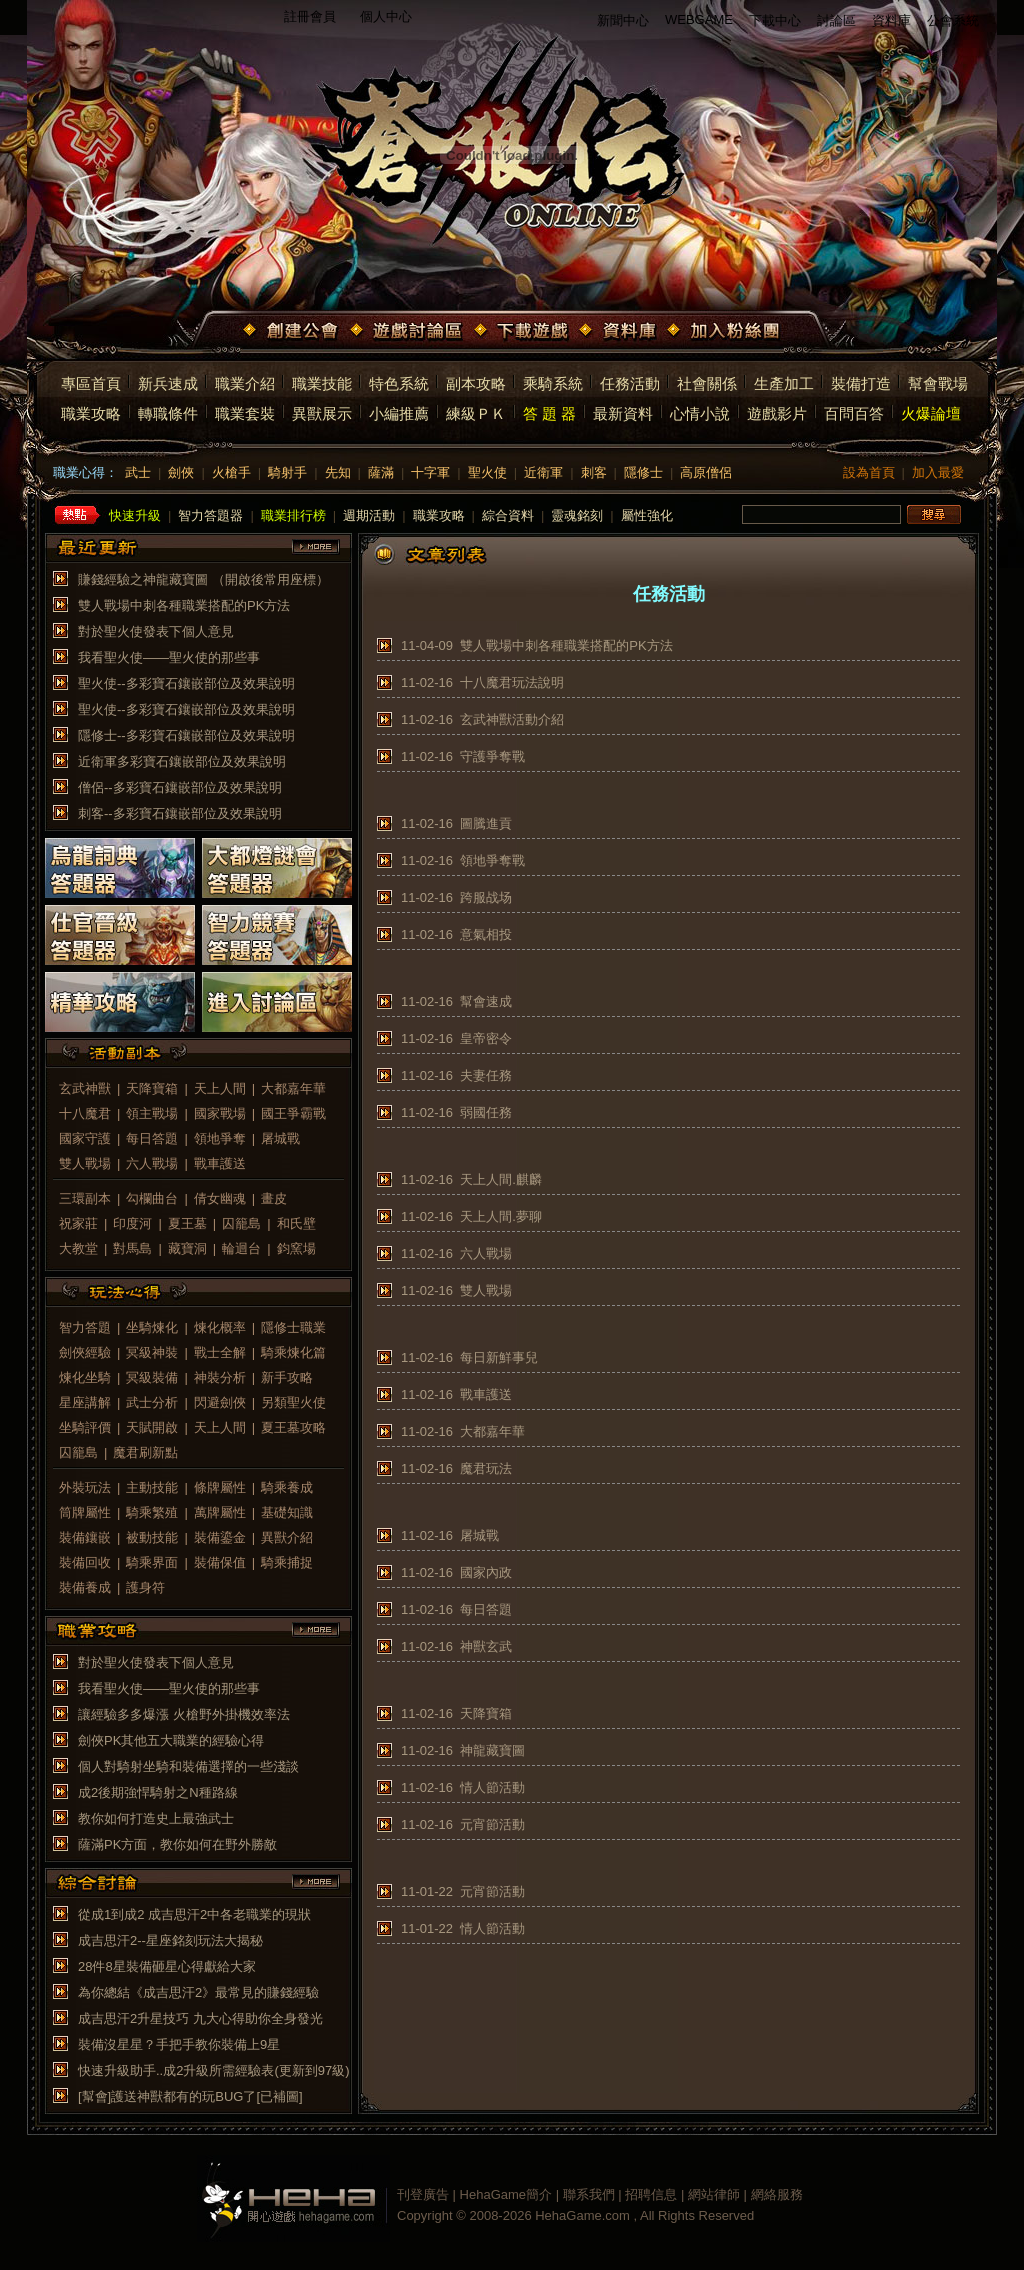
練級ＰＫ (476, 413)
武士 (138, 472)
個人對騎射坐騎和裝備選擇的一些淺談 (188, 1766)
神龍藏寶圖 (492, 1750)
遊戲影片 (777, 413)
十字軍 (430, 472)
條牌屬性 (220, 1487)
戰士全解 (220, 1352)
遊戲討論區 (408, 332)
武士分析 (152, 1402)
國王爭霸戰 (293, 1113)
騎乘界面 (152, 1562)
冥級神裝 (152, 1352)
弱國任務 (486, 1112)
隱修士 (643, 472)
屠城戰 (280, 1138)
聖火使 (487, 472)
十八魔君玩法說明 (512, 682)
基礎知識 (287, 1512)
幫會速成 (486, 1001)
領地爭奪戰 (492, 860)
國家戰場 (220, 1113)
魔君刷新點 (145, 1452)
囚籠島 (241, 1223)
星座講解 (85, 1402)
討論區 (836, 20)
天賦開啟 (152, 1427)
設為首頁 (869, 472)
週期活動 (369, 515)
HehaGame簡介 (506, 2194)
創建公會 (292, 332)
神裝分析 (220, 1377)
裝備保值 (220, 1562)
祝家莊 (78, 1223)
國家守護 (85, 1138)
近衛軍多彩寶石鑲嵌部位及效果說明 (182, 761)
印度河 (132, 1223)
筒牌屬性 (85, 1512)
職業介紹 (245, 383)
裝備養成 (85, 1587)
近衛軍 (543, 472)
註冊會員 (310, 16)
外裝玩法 (85, 1487)
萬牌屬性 (220, 1512)
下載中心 (775, 20)
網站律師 (714, 2194)
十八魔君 (85, 1113)
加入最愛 (938, 472)
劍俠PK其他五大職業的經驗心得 (171, 1740)
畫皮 (274, 1198)
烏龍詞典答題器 (120, 868)
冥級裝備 (152, 1377)
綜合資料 (508, 515)
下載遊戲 (523, 332)
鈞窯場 (296, 1248)
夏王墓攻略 (293, 1427)
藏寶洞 (187, 1248)
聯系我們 (589, 2194)
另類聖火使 (293, 1402)
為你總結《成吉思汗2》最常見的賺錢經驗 (198, 1992)
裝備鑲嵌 (85, 1537)
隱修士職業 (293, 1327)
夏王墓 (187, 1223)
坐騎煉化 (152, 1327)
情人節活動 (492, 1787)
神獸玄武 (486, 1646)
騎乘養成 (287, 1487)
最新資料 (623, 413)
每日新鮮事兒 (499, 1357)
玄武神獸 (85, 1088)
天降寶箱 (152, 1088)
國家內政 (486, 1572)
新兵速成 (168, 383)
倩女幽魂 (220, 1198)
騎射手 (287, 472)
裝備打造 (861, 383)
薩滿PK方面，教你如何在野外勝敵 (177, 1844)
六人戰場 (152, 1163)
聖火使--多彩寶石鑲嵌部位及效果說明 (186, 683)
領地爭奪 (220, 1138)
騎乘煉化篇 (293, 1352)
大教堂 (78, 1248)
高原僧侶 (706, 472)
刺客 (594, 472)
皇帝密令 (486, 1038)
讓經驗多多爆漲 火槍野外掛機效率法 (184, 1714)
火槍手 (231, 472)
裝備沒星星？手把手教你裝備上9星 (179, 2044)
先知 (338, 472)
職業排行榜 (293, 515)
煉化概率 (220, 1327)
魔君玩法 (486, 1468)
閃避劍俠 (220, 1402)
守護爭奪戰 (492, 756)
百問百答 (854, 413)
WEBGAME (699, 19)
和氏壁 (296, 1223)
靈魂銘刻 (577, 515)
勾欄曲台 (152, 1198)
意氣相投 (486, 934)
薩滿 (381, 472)
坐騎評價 (85, 1427)
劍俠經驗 (85, 1352)
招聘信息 (651, 2194)
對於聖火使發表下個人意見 (156, 631)
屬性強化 (647, 515)
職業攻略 (91, 413)
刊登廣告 (423, 2194)
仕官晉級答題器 (120, 935)
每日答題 (152, 1138)
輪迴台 (241, 1248)
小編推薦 (399, 413)
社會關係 (707, 383)
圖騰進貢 (486, 823)
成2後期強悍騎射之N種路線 (158, 1792)
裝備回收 (85, 1562)
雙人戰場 (85, 1163)
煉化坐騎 (85, 1377)
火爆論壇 (931, 413)
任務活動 (630, 383)
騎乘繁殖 (152, 1512)
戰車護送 (220, 1163)
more (316, 547)
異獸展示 (322, 413)
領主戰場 (152, 1113)
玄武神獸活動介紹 (512, 719)
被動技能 (152, 1537)
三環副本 (85, 1198)
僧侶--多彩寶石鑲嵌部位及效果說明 (180, 787)
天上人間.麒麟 (501, 1179)
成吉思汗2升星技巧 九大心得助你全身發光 (200, 2018)
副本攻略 (476, 383)
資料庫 (891, 20)
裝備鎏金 (220, 1537)
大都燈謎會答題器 (277, 868)
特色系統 (399, 383)
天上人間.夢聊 (501, 1216)
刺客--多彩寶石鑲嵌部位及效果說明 (180, 813)
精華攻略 (120, 1002)
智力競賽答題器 (277, 935)
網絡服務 (777, 2194)
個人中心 (386, 16)
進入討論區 (277, 1002)
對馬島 (132, 1248)
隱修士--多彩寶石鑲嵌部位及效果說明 (186, 735)
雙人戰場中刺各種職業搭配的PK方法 (184, 605)
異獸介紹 (287, 1537)
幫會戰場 (938, 383)
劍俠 (181, 472)
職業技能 (322, 383)
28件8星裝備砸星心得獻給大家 (167, 1966)
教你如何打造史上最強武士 (156, 1818)
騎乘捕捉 (287, 1562)
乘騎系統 (553, 383)
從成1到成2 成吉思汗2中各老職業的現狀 (194, 1914)
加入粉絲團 (725, 332)
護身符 (145, 1587)
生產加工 (784, 383)
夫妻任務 (486, 1075)
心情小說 (700, 413)
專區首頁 (91, 383)
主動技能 (152, 1487)
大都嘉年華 (293, 1088)
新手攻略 (287, 1377)
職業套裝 (245, 413)
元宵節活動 (492, 1824)
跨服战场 (486, 897)
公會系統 (953, 20)
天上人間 (220, 1088)
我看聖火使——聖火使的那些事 (169, 657)
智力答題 (85, 1327)
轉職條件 (168, 413)
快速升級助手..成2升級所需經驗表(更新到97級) (214, 2070)
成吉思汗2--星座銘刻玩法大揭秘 (170, 1940)
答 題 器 (549, 413)
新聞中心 (623, 20)
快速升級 (135, 515)
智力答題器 (210, 515)
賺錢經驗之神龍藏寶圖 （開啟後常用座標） (203, 579)
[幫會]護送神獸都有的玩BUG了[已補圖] (190, 2096)
